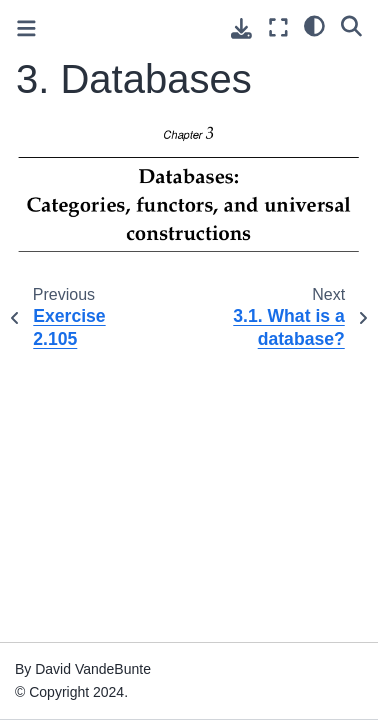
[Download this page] (241, 28)
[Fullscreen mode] (278, 27)
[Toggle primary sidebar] (26, 28)
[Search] (351, 25)
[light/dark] (314, 25)
